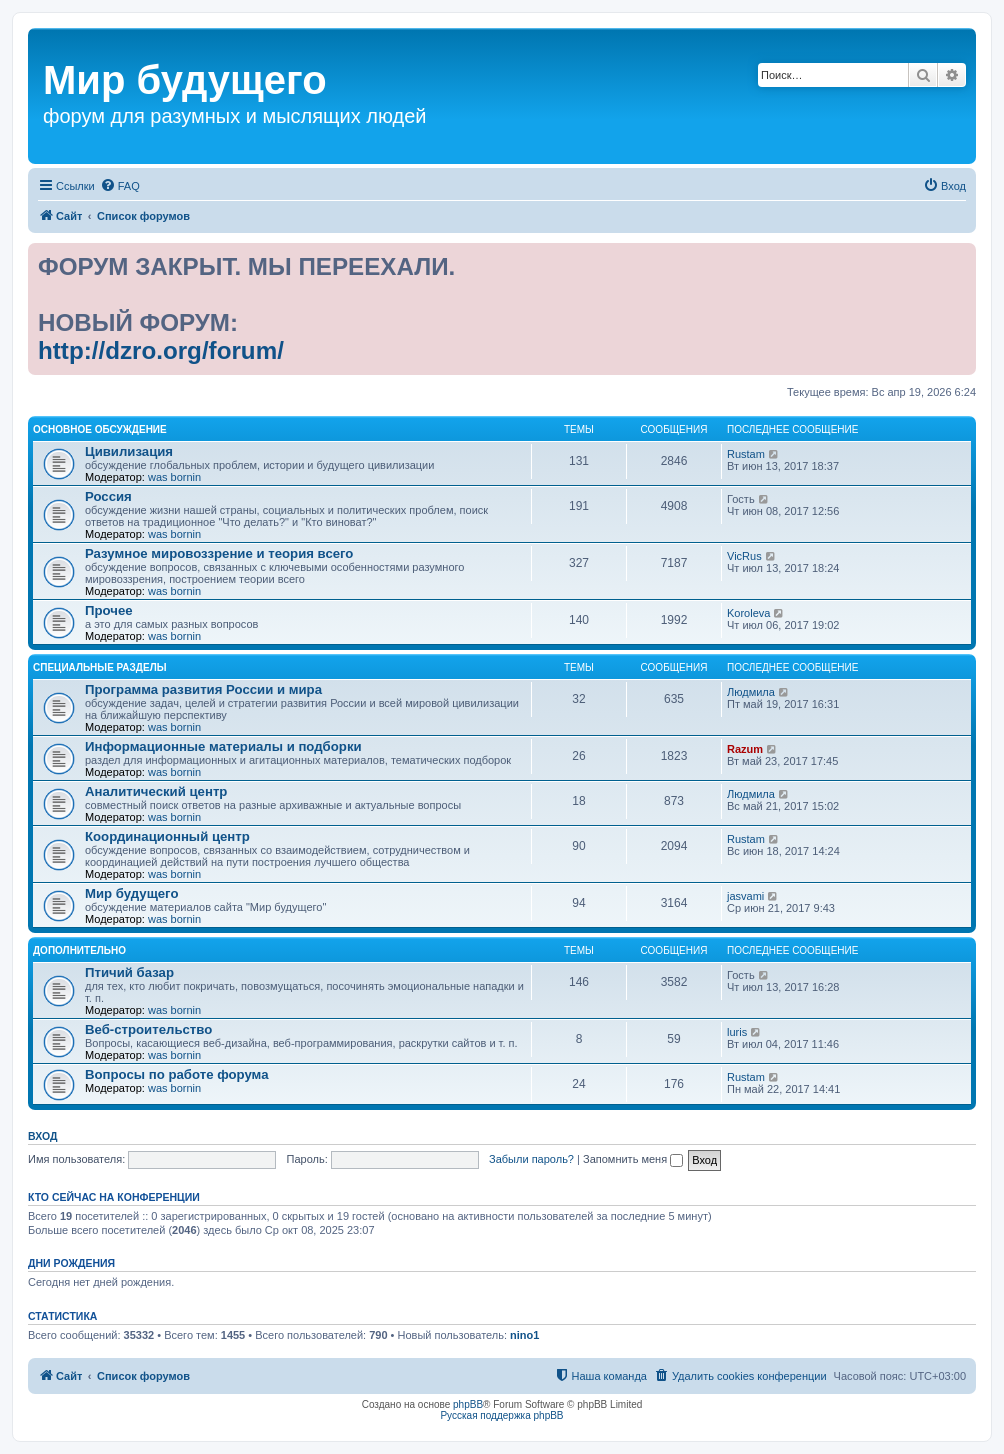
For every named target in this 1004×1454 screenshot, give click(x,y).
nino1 (524, 1335)
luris (737, 1032)
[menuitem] (120, 186)
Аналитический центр (156, 791)
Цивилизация (129, 451)
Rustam (746, 454)
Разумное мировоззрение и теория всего (219, 553)
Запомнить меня (633, 1159)
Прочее (109, 610)
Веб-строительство (148, 1029)
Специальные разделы (99, 667)
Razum (745, 749)
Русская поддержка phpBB (501, 1415)
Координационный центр (167, 836)
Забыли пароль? (531, 1159)
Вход (42, 1136)
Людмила (751, 692)
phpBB (468, 1404)
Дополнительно (79, 950)
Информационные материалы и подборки (223, 746)
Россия (108, 496)
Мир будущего (132, 893)
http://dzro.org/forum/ (161, 350)
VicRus (744, 556)
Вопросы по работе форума (177, 1074)
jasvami (745, 896)
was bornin (174, 477)
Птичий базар (129, 972)
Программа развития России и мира (203, 689)
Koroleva (748, 613)
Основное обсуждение (100, 429)
